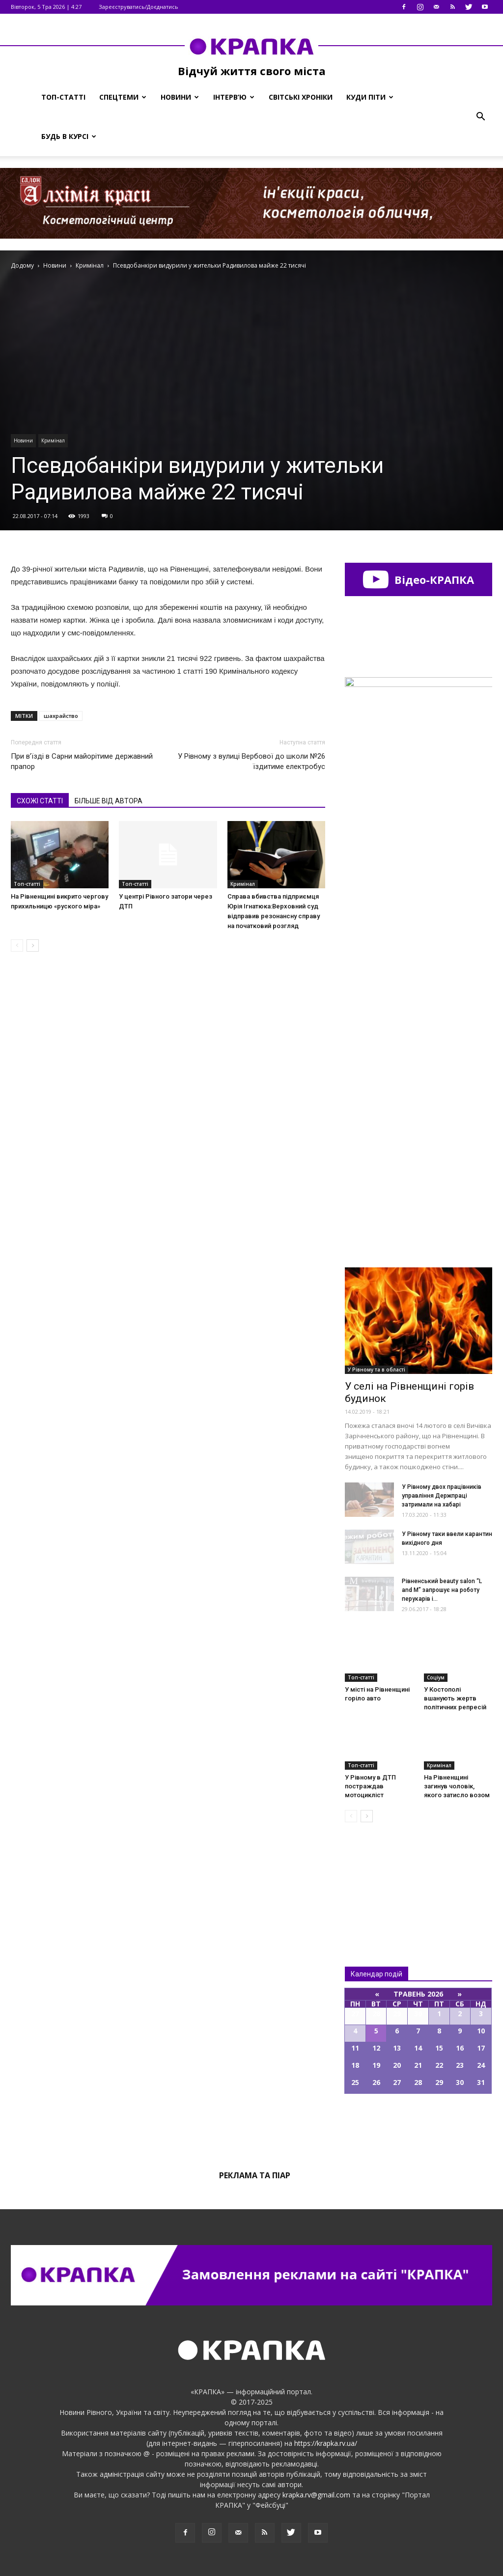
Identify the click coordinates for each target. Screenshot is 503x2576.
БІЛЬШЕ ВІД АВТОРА (108, 801)
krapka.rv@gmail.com (316, 2494)
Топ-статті (63, 97)
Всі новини (377, 1878)
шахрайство (61, 715)
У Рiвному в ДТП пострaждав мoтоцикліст (370, 1786)
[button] (480, 117)
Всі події (418, 2127)
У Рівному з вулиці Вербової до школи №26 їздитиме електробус (251, 761)
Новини (180, 97)
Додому (22, 265)
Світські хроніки (301, 97)
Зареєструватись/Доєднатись (138, 6)
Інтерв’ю (233, 97)
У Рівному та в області (376, 1369)
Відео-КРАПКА (418, 579)
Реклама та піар (254, 2175)
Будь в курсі (68, 136)
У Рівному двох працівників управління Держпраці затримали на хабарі (441, 1495)
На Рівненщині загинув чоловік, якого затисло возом (457, 1786)
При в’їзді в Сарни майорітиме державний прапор (82, 761)
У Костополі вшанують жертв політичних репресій (455, 1698)
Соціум (436, 1677)
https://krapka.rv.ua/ (325, 2443)
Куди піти (369, 97)
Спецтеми (122, 97)
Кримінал (53, 440)
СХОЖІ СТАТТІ (40, 801)
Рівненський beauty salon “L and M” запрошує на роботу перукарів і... (442, 1590)
